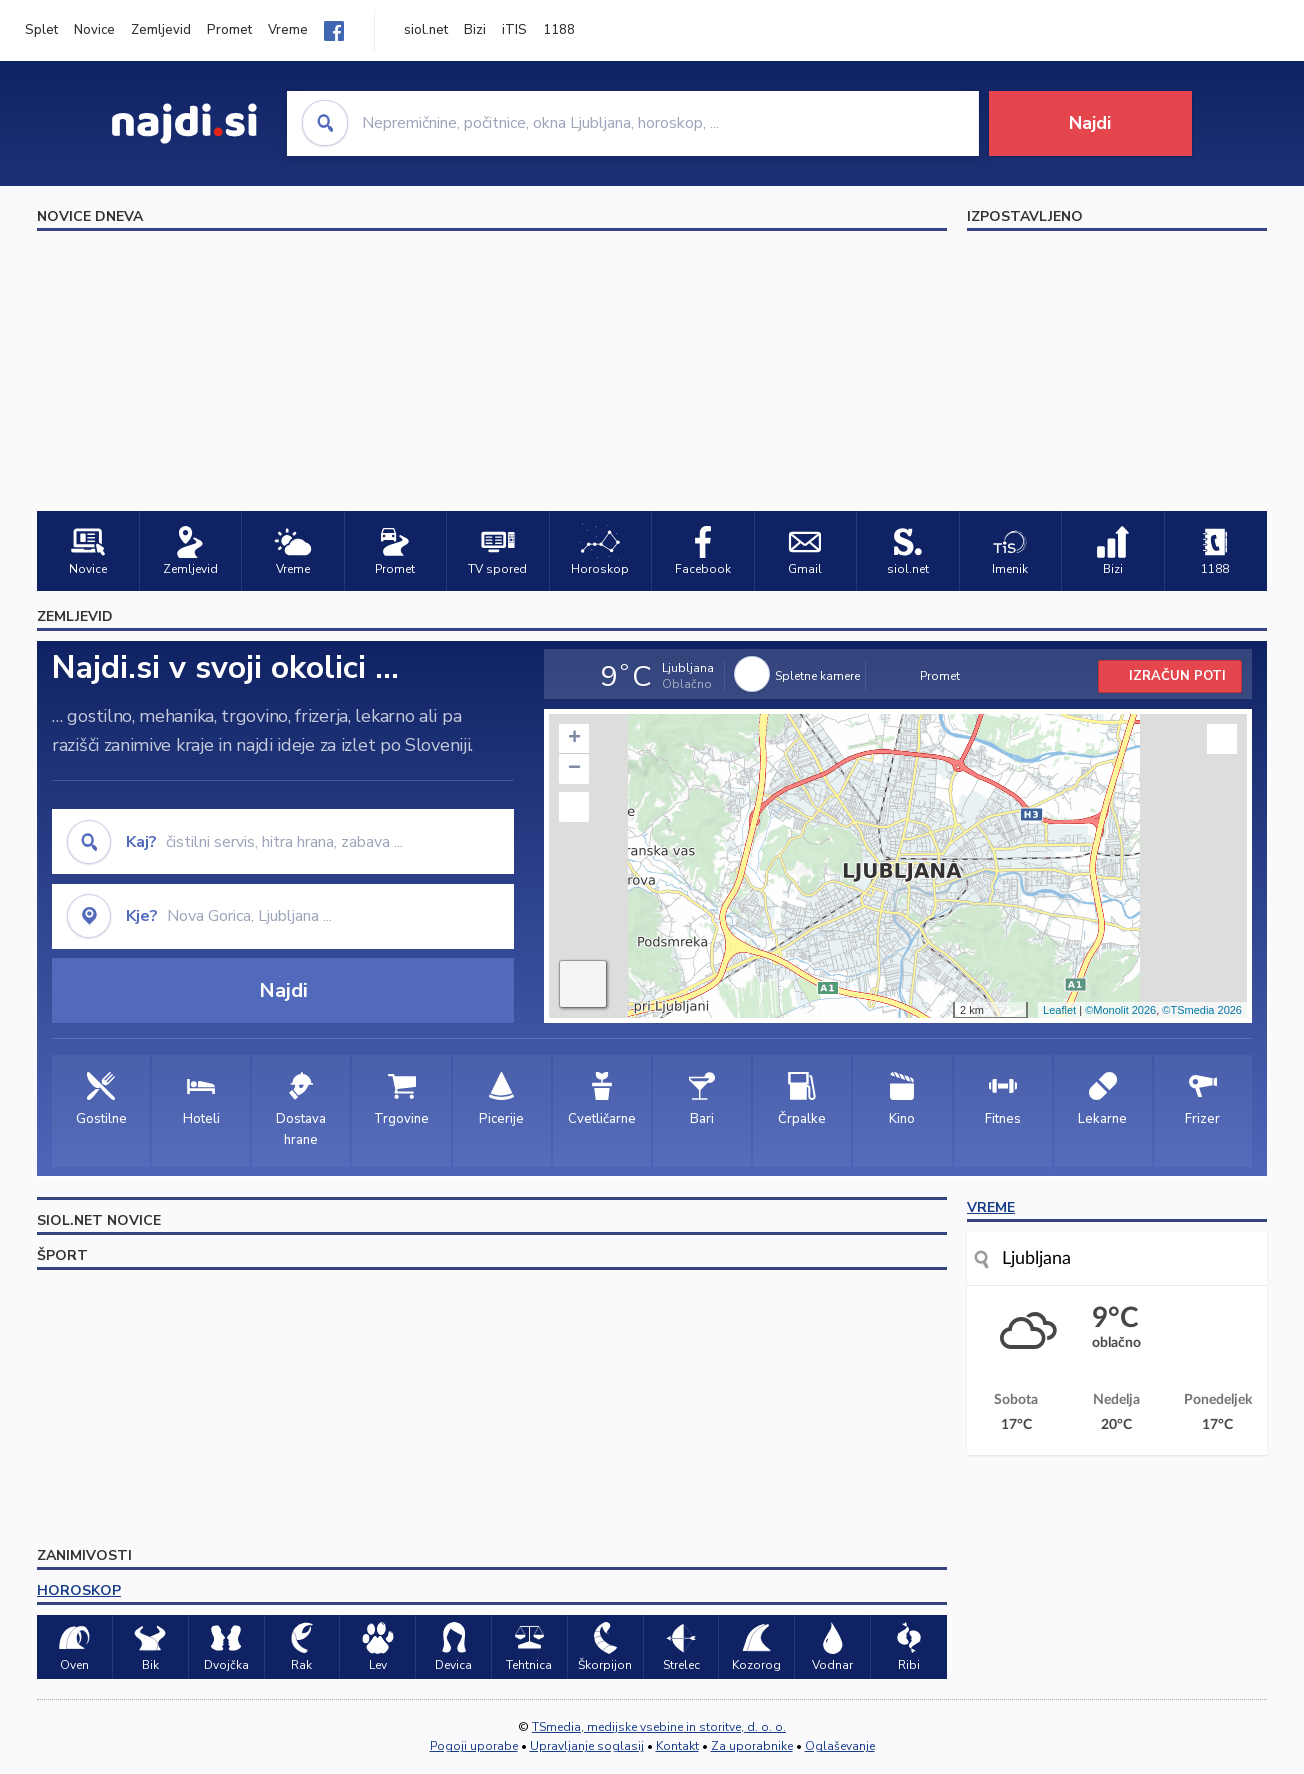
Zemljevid (161, 30)
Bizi (475, 30)
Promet (229, 30)
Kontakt (677, 1746)
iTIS (514, 30)
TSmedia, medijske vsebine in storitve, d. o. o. (659, 1727)
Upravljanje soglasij (587, 1746)
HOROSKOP (79, 1590)
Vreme (288, 30)
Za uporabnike (752, 1746)
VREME (991, 1207)
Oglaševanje (840, 1746)
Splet (41, 30)
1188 (559, 30)
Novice (94, 30)
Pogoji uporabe (474, 1746)
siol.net (426, 30)
